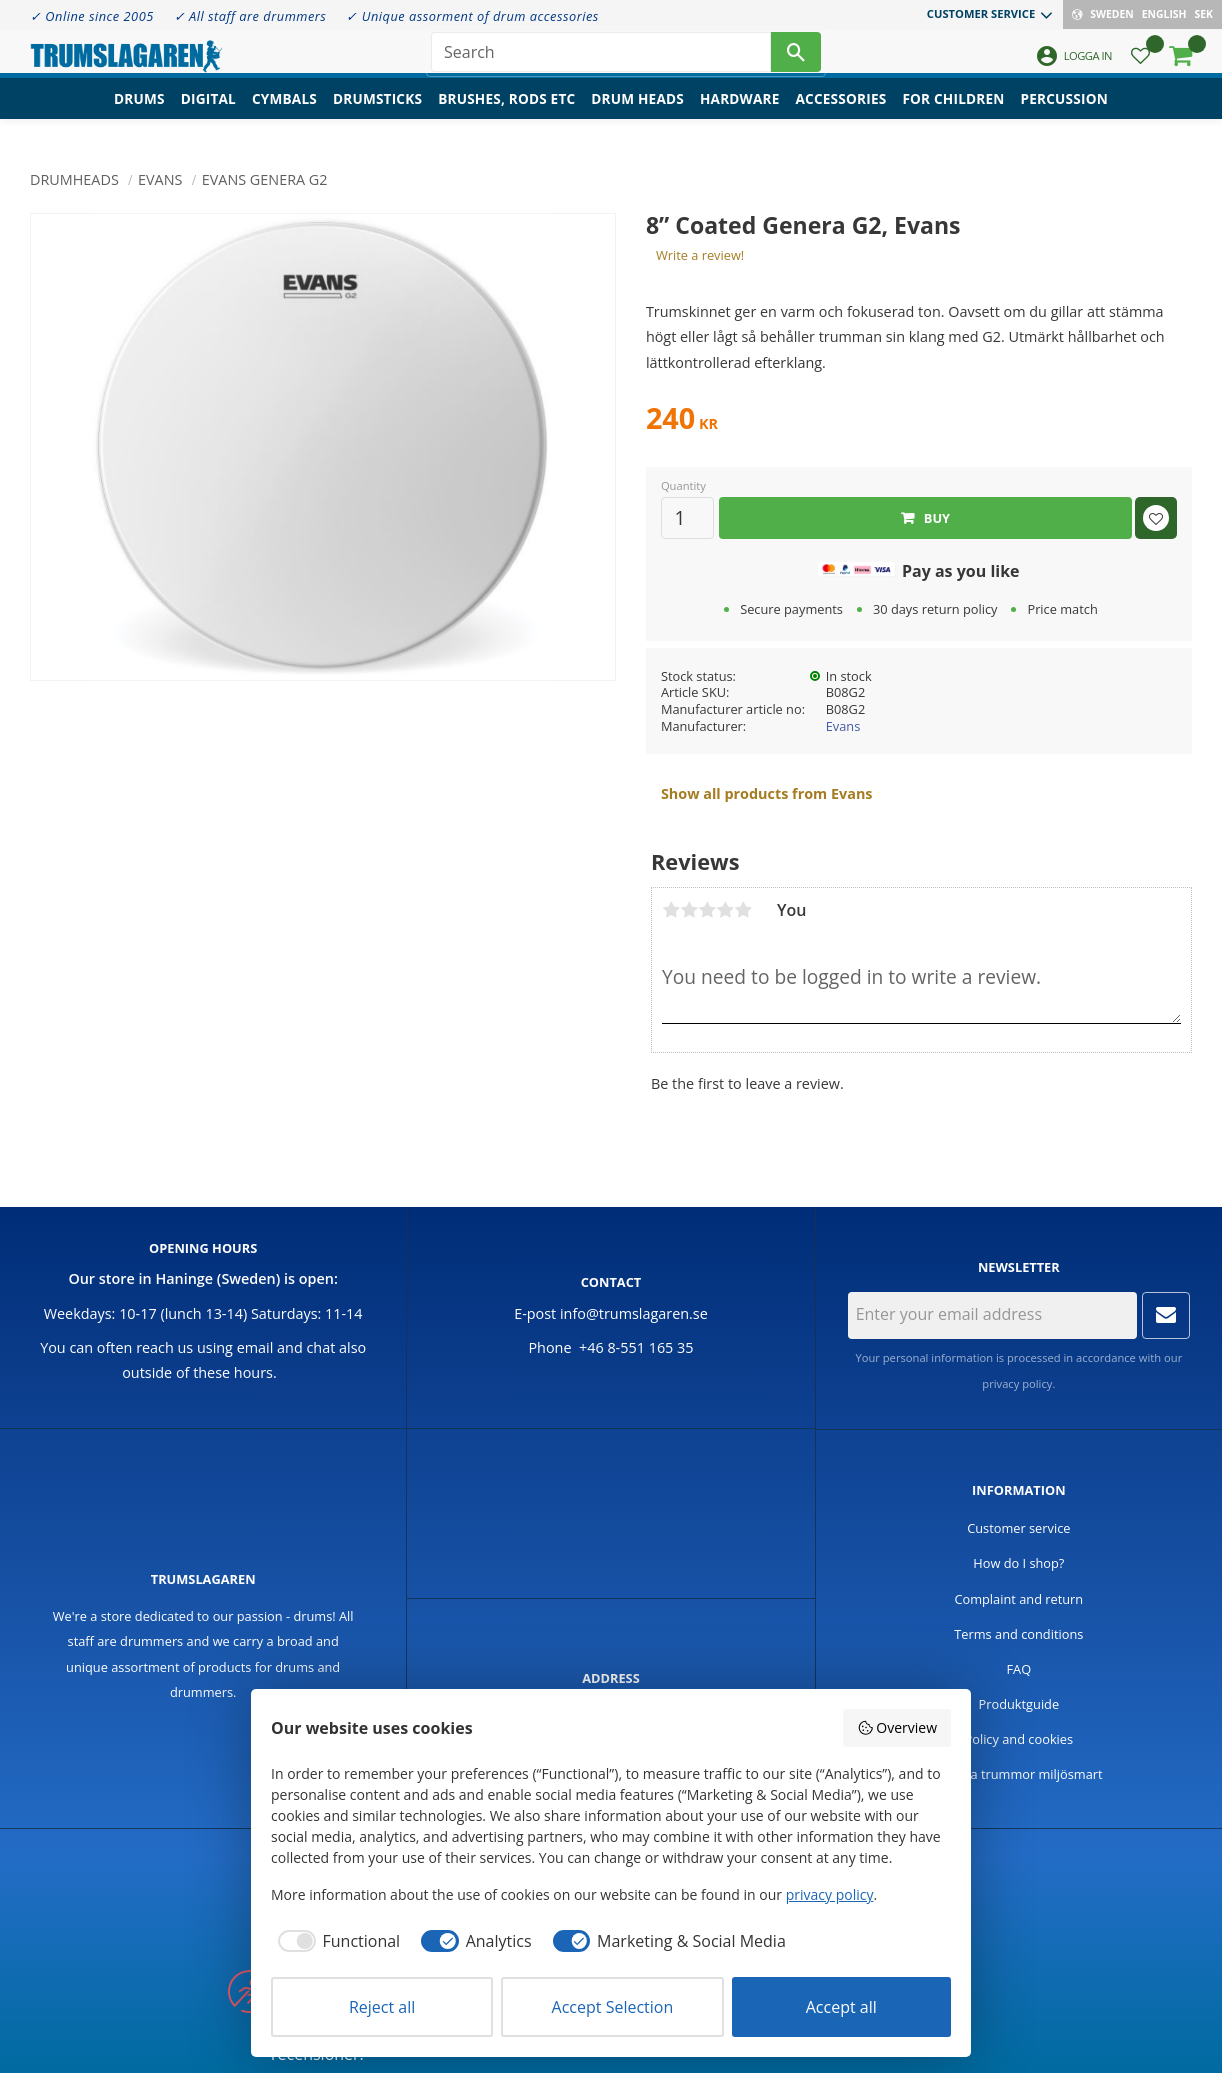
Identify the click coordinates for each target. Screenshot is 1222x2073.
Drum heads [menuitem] (637, 115)
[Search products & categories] (601, 60)
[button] (1140, 65)
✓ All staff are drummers (250, 16)
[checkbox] (335, 1941)
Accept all (841, 2007)
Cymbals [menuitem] (284, 115)
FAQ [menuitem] (1019, 1669)
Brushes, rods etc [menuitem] (506, 115)
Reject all (382, 2007)
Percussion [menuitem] (1064, 115)
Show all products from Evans (767, 793)
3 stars (707, 910)
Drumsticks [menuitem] (377, 115)
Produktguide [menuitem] (1019, 1704)
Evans (843, 726)
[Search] (796, 60)
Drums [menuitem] (139, 115)
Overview (897, 1727)
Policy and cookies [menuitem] (1019, 1739)
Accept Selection (613, 2007)
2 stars (689, 910)
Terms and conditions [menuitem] (1018, 1634)
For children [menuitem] (953, 115)
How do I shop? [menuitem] (1018, 1563)
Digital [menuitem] (208, 115)
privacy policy (1017, 1383)
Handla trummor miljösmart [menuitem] (1019, 1774)
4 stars (725, 910)
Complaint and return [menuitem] (1018, 1599)
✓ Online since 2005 (92, 16)
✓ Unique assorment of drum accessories (472, 16)
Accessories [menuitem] (841, 115)
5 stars (743, 910)
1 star (671, 910)
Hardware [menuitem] (740, 115)
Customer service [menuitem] (981, 13)
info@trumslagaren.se (634, 1313)
